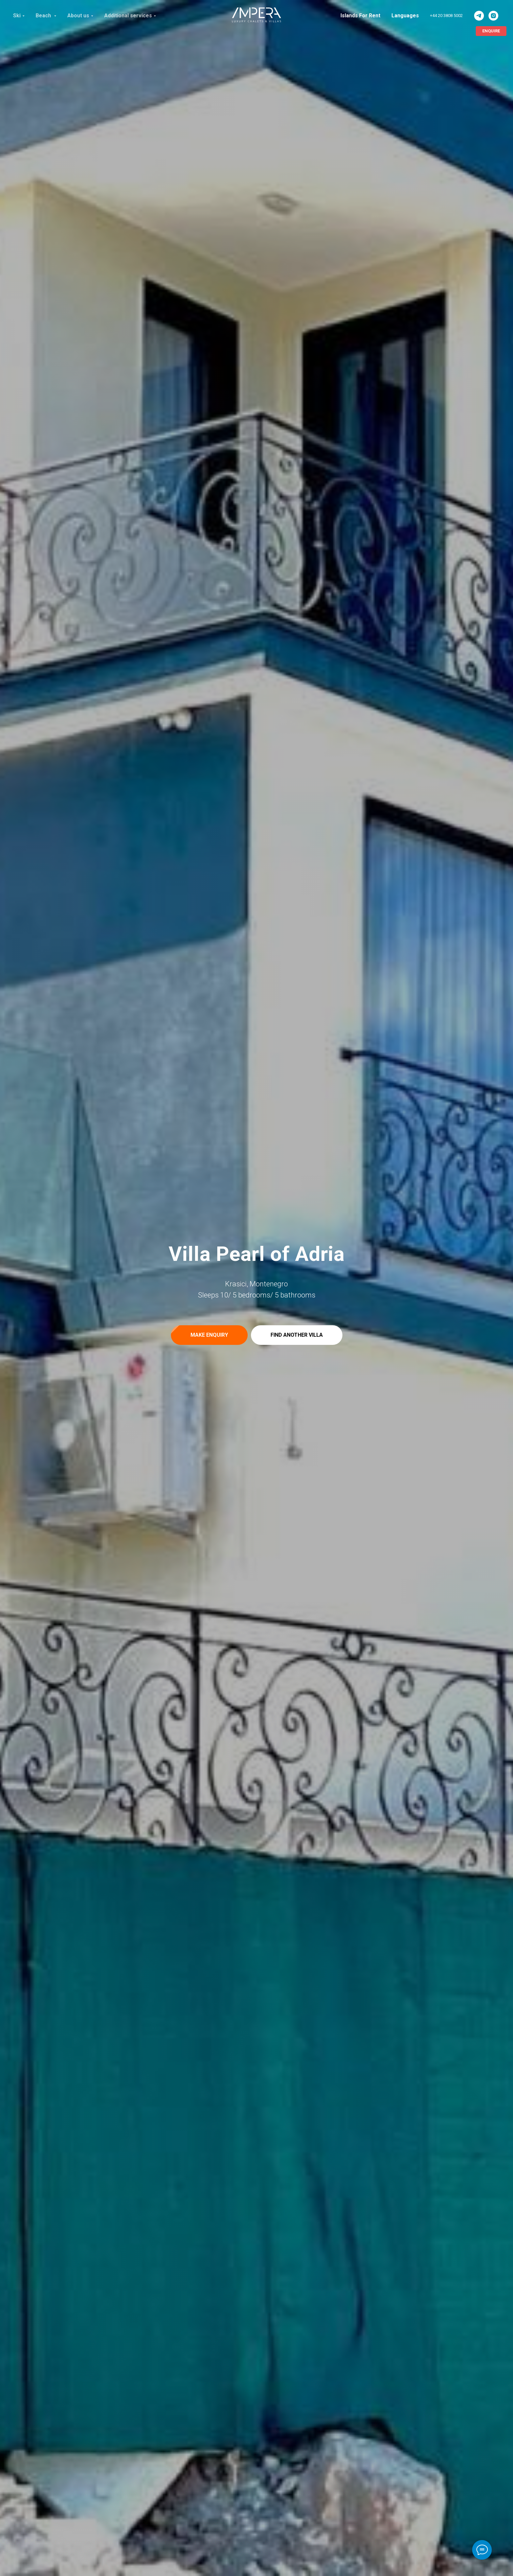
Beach (44, 15)
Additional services (128, 15)
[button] (209, 1335)
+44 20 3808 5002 (446, 15)
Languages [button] (405, 15)
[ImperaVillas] (479, 16)
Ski (17, 15)
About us (78, 15)
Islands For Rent (360, 15)
